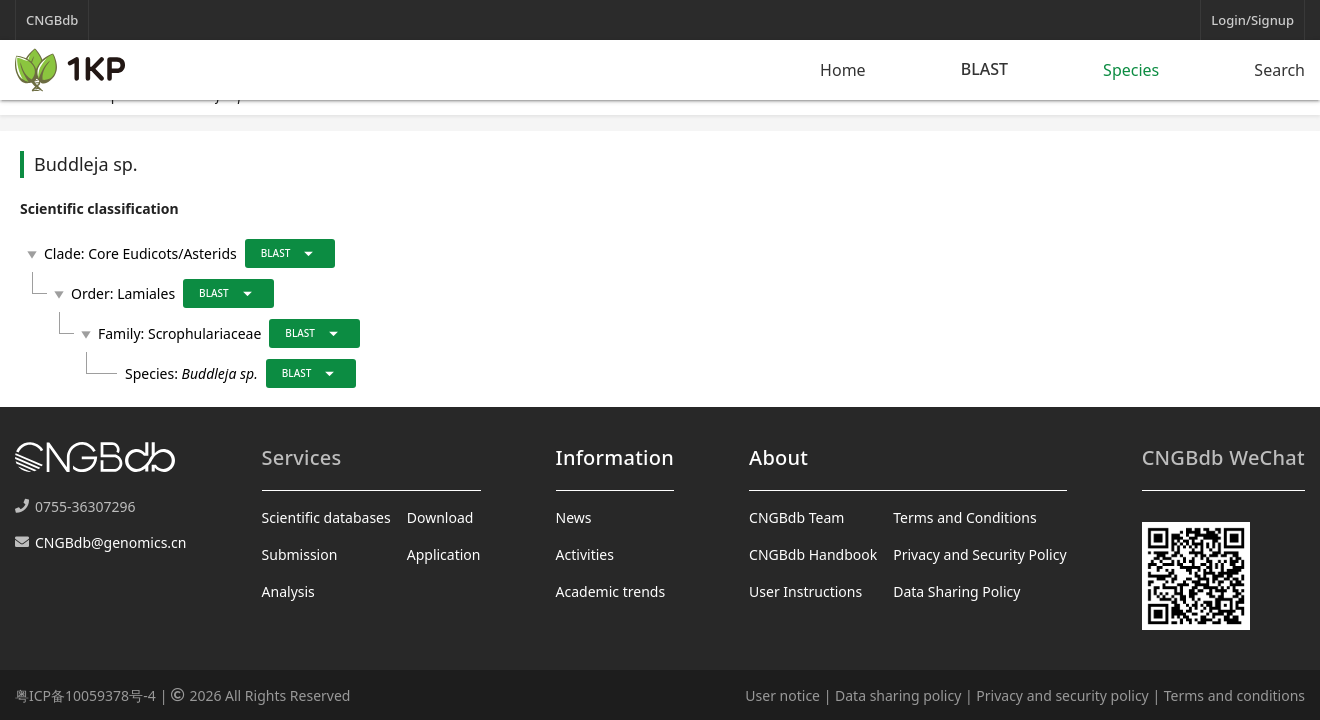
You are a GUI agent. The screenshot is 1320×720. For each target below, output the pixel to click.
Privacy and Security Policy (979, 554)
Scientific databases (326, 517)
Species (1131, 70)
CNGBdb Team (796, 517)
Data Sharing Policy (956, 591)
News (574, 517)
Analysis (288, 591)
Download (440, 517)
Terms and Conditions (964, 517)
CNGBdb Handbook (813, 554)
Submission (300, 554)
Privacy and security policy (1062, 695)
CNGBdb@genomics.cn (110, 542)
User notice (782, 695)
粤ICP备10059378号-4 (85, 695)
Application (444, 554)
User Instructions (805, 591)
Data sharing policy (898, 695)
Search (1279, 70)
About (778, 457)
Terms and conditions (1234, 695)
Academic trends (611, 591)
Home (843, 70)
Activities (585, 554)
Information (615, 457)
